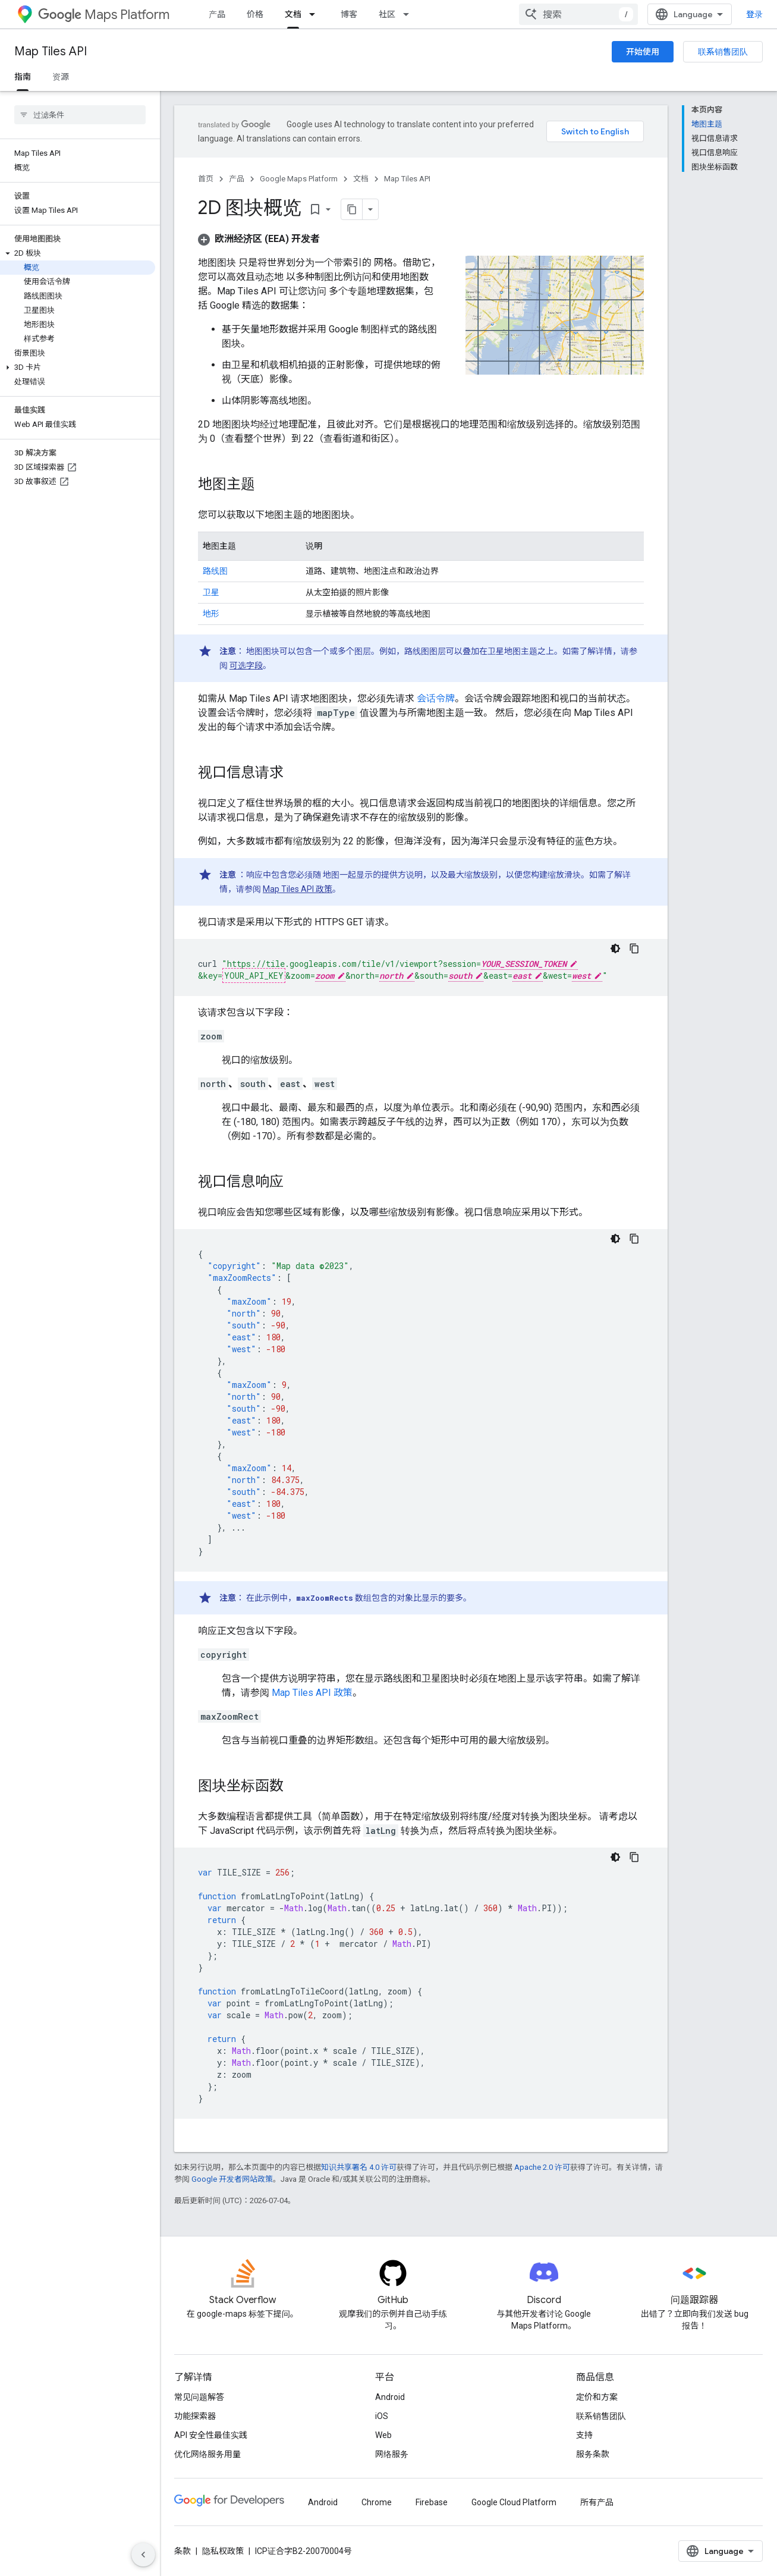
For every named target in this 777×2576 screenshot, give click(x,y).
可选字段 (246, 665)
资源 (60, 76)
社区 (387, 14)
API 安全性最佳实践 (210, 2435)
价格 (255, 14)
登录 (754, 14)
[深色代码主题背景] (615, 948)
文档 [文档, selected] (293, 14)
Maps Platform (103, 15)
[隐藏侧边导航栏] (143, 2554)
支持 (584, 2435)
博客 (349, 14)
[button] (77, 253)
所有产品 (597, 2502)
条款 (182, 2551)
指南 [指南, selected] (22, 76)
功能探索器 (195, 2416)
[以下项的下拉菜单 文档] (315, 14)
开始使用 (642, 51)
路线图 (215, 571)
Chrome (376, 2502)
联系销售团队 (723, 51)
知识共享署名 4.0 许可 (359, 2167)
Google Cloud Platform (513, 2502)
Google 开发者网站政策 (232, 2179)
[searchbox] (80, 114)
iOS (381, 2416)
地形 (211, 613)
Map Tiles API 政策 (297, 889)
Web (383, 2435)
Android (390, 2397)
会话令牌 (436, 698)
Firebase (432, 2502)
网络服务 (391, 2454)
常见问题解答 (199, 2397)
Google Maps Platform (299, 178)
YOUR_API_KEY (254, 975)
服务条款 (592, 2454)
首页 (205, 178)
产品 (217, 14)
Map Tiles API (50, 51)
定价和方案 (597, 2397)
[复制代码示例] (634, 948)
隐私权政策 (223, 2551)
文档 (361, 178)
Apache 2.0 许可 (542, 2167)
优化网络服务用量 (207, 2454)
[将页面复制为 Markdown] (352, 209)
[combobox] (578, 14)
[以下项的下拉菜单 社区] (409, 14)
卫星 (211, 592)
